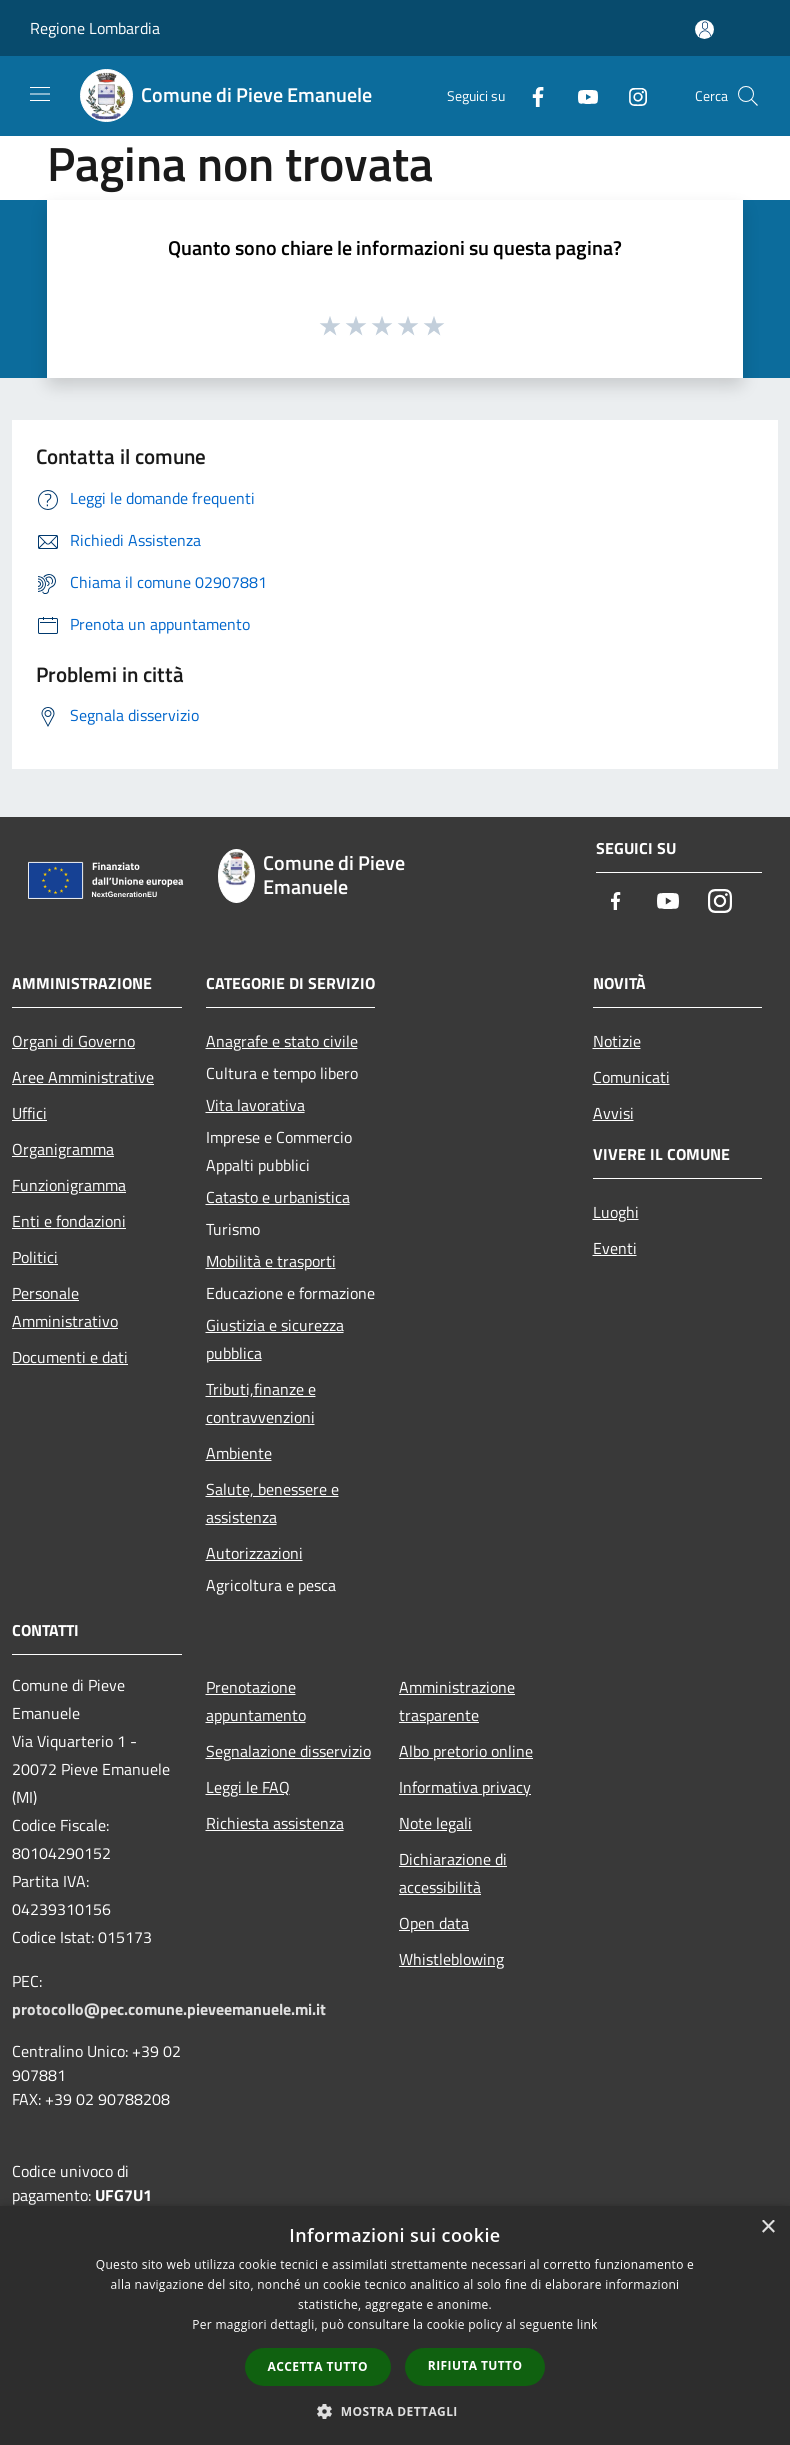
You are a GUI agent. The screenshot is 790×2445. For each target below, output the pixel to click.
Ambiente (239, 1453)
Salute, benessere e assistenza (272, 1503)
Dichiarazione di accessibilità (453, 1873)
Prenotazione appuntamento (256, 1701)
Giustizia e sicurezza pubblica (275, 1339)
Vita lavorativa (255, 1105)
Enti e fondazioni (69, 1221)
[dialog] (395, 2325)
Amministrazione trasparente (457, 1701)
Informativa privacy (465, 1787)
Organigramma (63, 1149)
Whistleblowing (451, 1959)
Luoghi (616, 1212)
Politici (35, 1257)
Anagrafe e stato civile (282, 1041)
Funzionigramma (69, 1185)
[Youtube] (580, 95)
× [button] (767, 2227)
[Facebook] (530, 95)
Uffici (29, 1113)
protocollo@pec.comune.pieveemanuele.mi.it (169, 2009)
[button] (395, 2411)
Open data (434, 1923)
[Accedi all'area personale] (704, 29)
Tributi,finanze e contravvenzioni (261, 1403)
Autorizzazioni (254, 1553)
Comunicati (631, 1077)
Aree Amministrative (83, 1077)
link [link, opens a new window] (587, 2324)
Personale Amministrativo (65, 1307)
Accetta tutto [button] (318, 2366)
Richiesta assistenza (275, 1823)
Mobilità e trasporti (271, 1261)
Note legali (435, 1823)
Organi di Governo (73, 1041)
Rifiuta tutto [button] (475, 2365)
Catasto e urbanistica (278, 1197)
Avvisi (613, 1113)
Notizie (617, 1041)
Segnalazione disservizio (288, 1751)
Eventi (615, 1248)
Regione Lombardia (95, 28)
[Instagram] (630, 95)
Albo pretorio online (466, 1751)
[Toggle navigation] (40, 94)
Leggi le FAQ (248, 1787)
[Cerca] (748, 96)
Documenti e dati (70, 1357)
